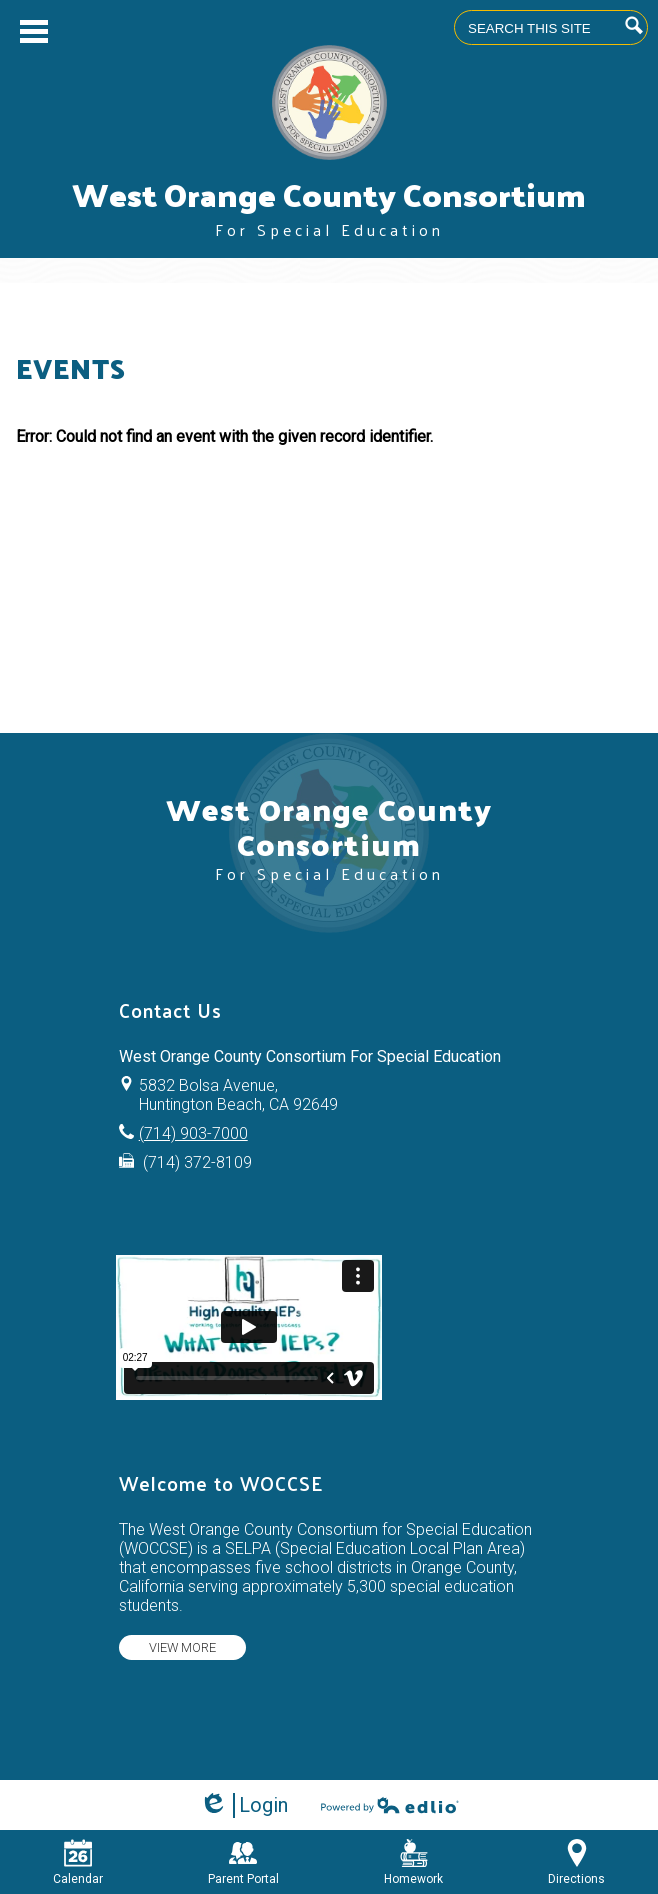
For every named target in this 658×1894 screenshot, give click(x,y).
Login (243, 1805)
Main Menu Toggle (34, 31)
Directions (576, 1862)
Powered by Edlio (390, 1805)
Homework (413, 1862)
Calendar (78, 1862)
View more (182, 1647)
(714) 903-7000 (193, 1133)
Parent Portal (243, 1862)
